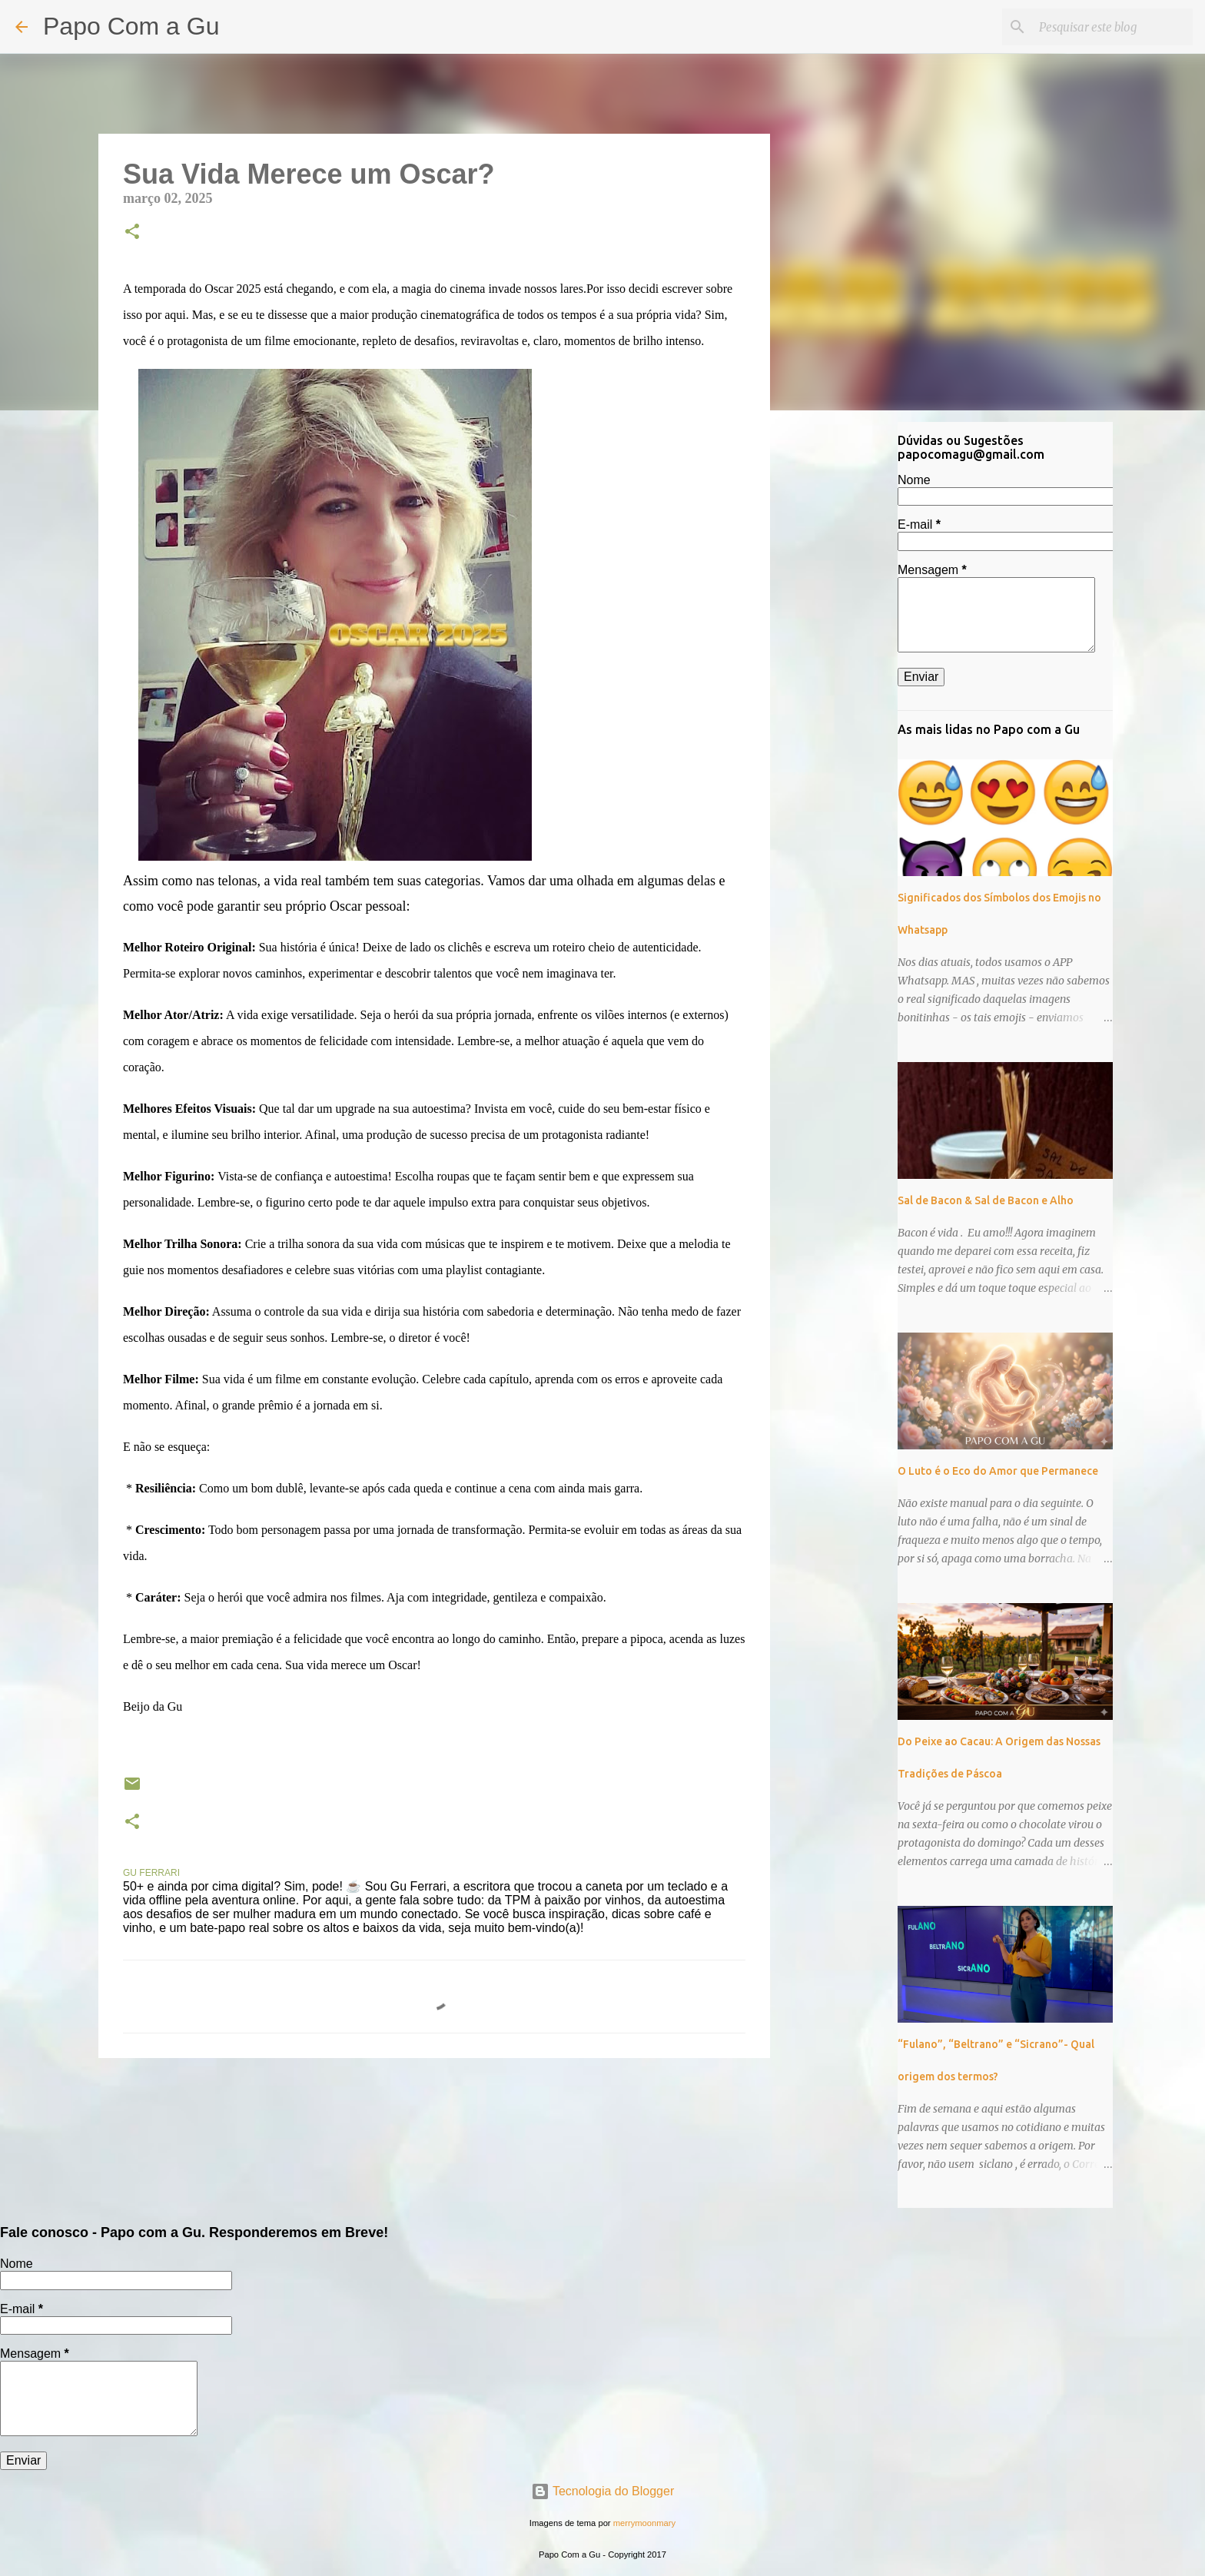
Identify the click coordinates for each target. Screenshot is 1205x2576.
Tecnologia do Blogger (603, 2491)
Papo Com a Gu (131, 26)
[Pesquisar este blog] (1112, 26)
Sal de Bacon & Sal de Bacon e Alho (986, 1200)
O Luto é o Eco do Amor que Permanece (998, 1471)
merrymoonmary (644, 2523)
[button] (132, 233)
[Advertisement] (848, 664)
